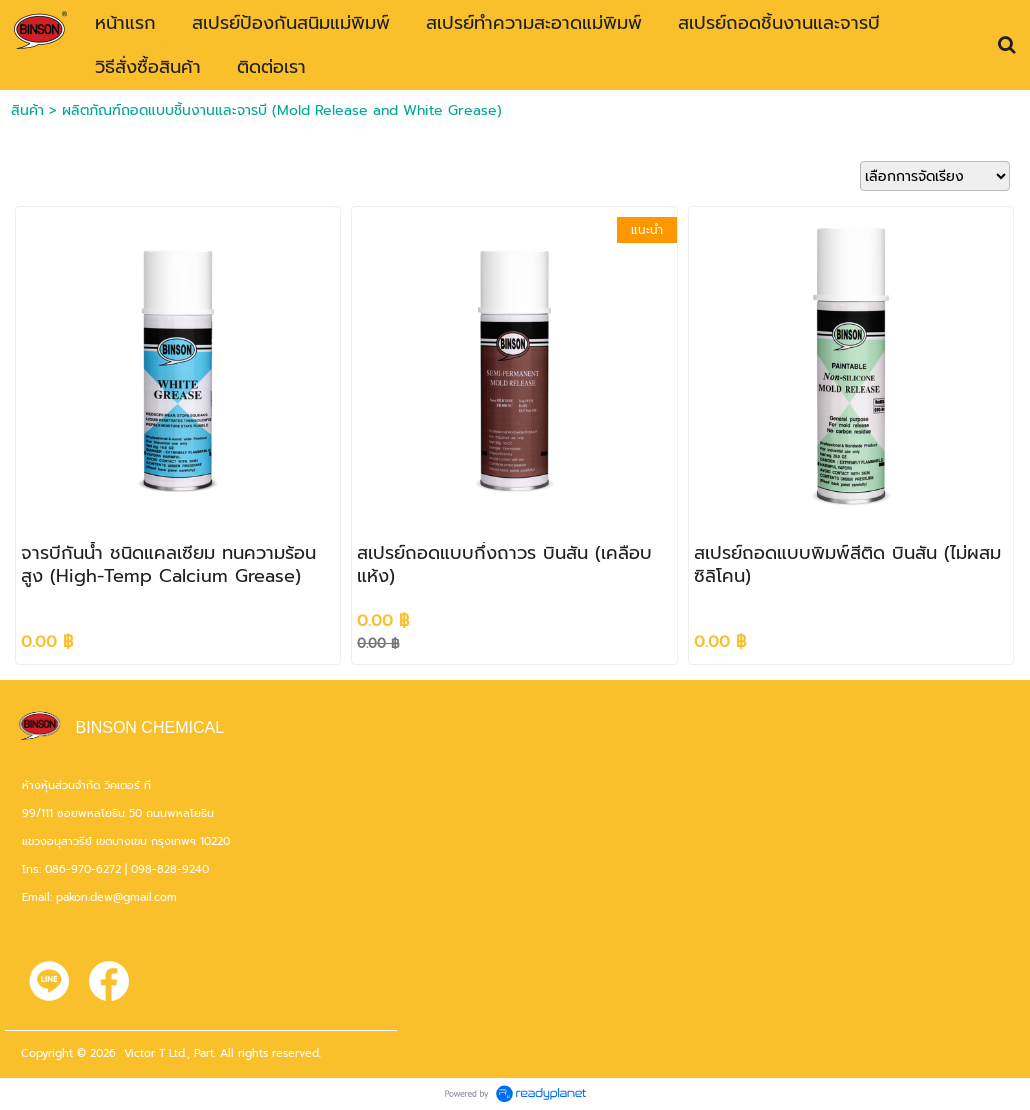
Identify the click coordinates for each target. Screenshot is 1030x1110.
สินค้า (27, 110)
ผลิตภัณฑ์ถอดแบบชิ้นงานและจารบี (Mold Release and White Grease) (282, 110)
